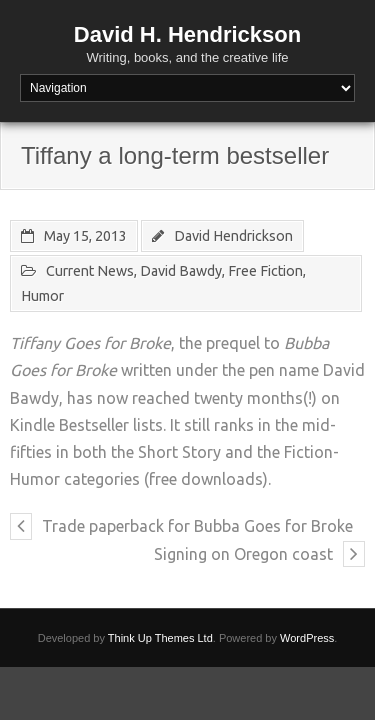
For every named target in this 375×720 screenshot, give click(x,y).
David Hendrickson (233, 236)
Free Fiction (265, 271)
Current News (90, 271)
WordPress (307, 638)
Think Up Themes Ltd (160, 638)
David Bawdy (181, 271)
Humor (42, 296)
